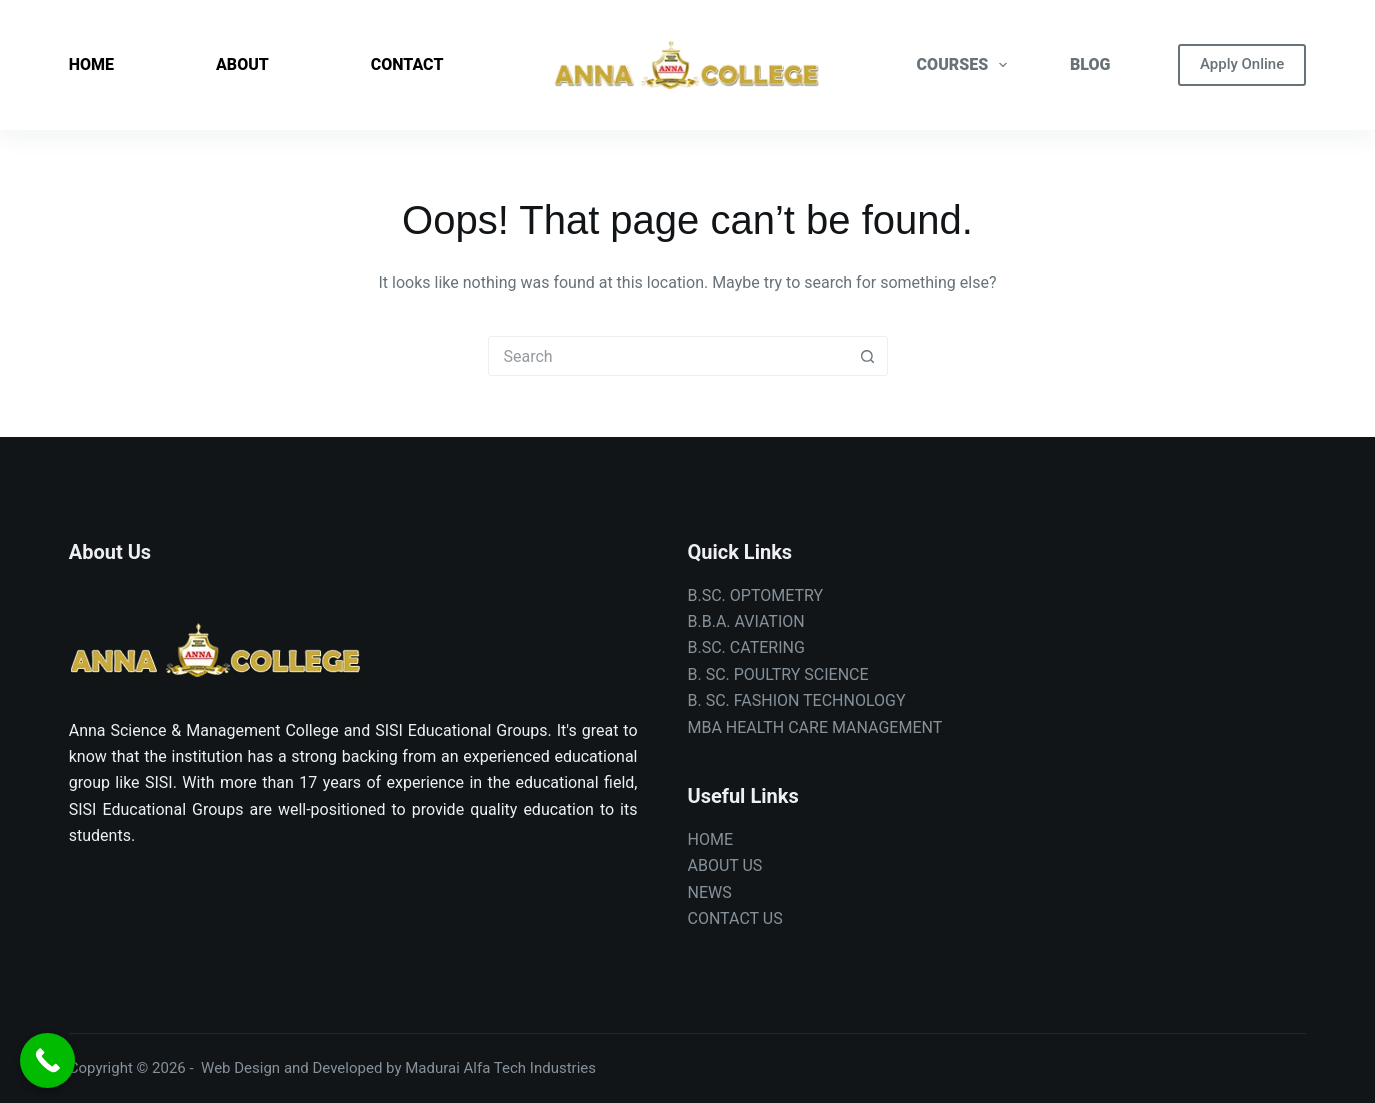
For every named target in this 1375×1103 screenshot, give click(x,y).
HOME (91, 64)
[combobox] (669, 356)
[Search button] (868, 356)
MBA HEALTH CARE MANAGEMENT (815, 727)
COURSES (966, 65)
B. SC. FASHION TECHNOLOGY (797, 700)
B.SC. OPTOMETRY (756, 595)
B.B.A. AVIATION (746, 621)
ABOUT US (725, 865)
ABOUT (242, 64)
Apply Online (1242, 64)
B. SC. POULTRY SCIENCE (778, 674)
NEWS (710, 892)
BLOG (1090, 64)
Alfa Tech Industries (530, 1068)
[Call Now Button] (47, 1060)
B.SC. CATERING (746, 647)
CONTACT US (735, 918)
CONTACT (407, 64)
